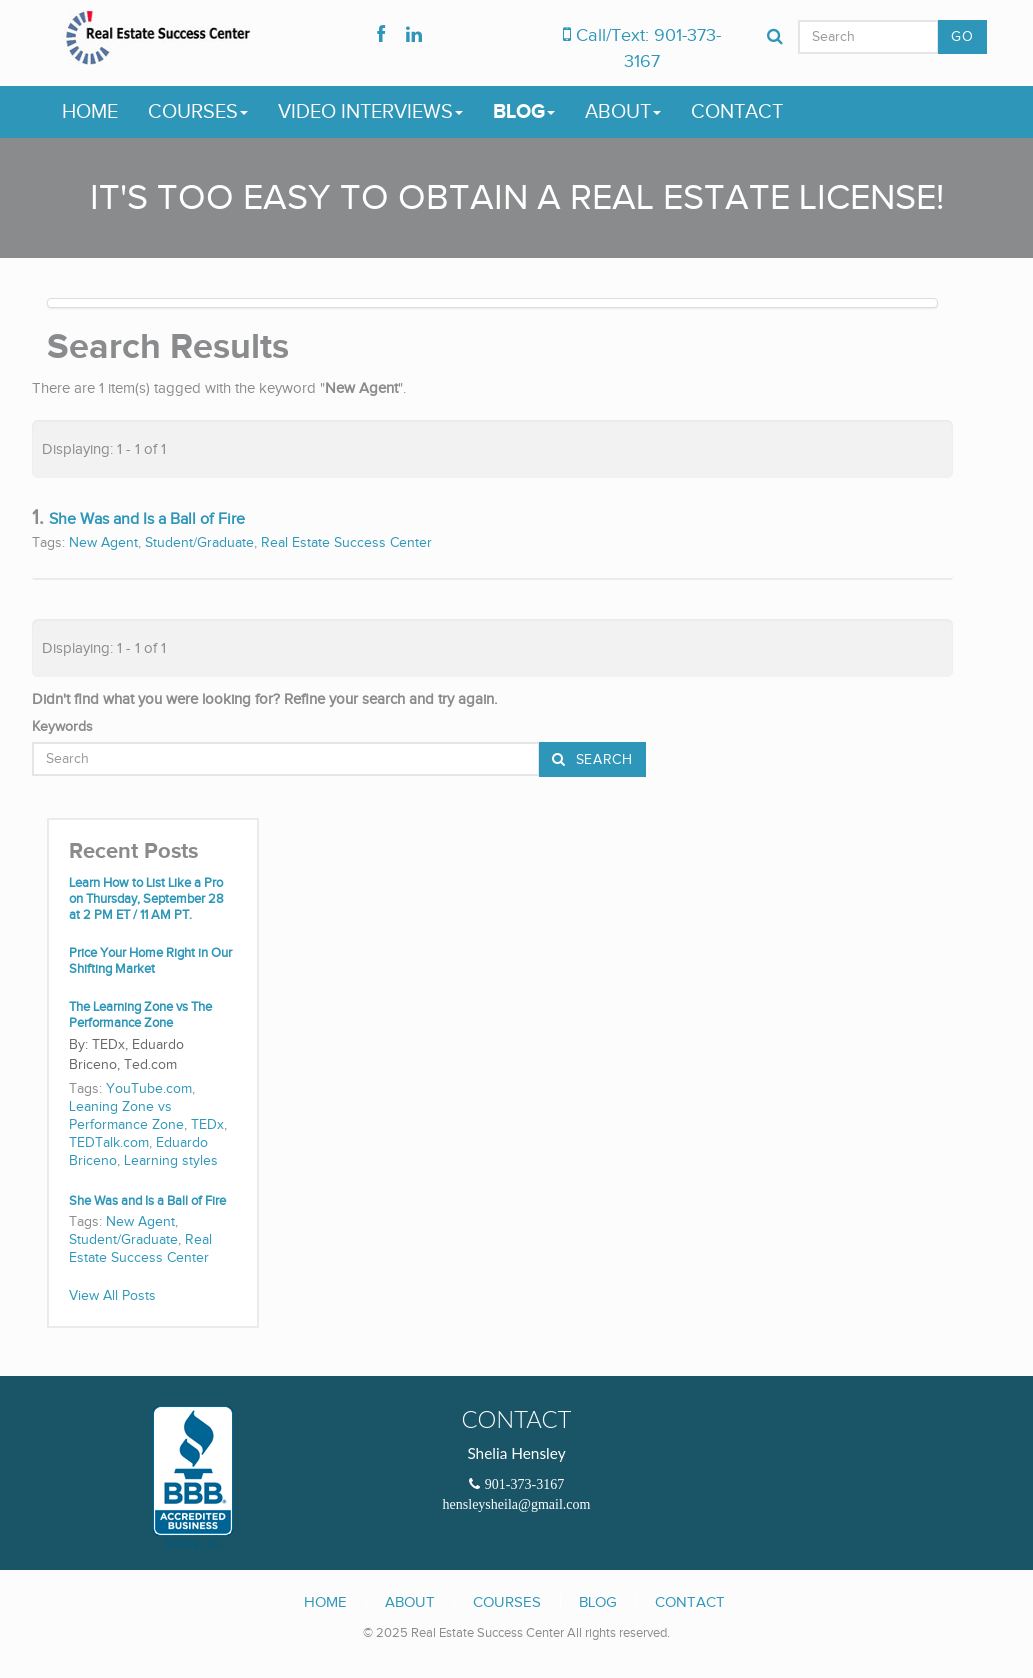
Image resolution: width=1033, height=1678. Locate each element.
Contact (737, 112)
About (623, 112)
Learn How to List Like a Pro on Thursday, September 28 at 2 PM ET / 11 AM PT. (146, 899)
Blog (524, 112)
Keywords (62, 727)
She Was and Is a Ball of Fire (147, 519)
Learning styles (171, 1161)
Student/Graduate (199, 543)
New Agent (103, 543)
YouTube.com (149, 1089)
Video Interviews (370, 112)
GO (962, 37)
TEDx (207, 1125)
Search (602, 760)
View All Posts (112, 1296)
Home (90, 112)
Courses (198, 112)
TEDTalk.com (109, 1143)
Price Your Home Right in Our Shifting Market (150, 961)
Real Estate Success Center (346, 543)
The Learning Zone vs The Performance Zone (140, 1015)
